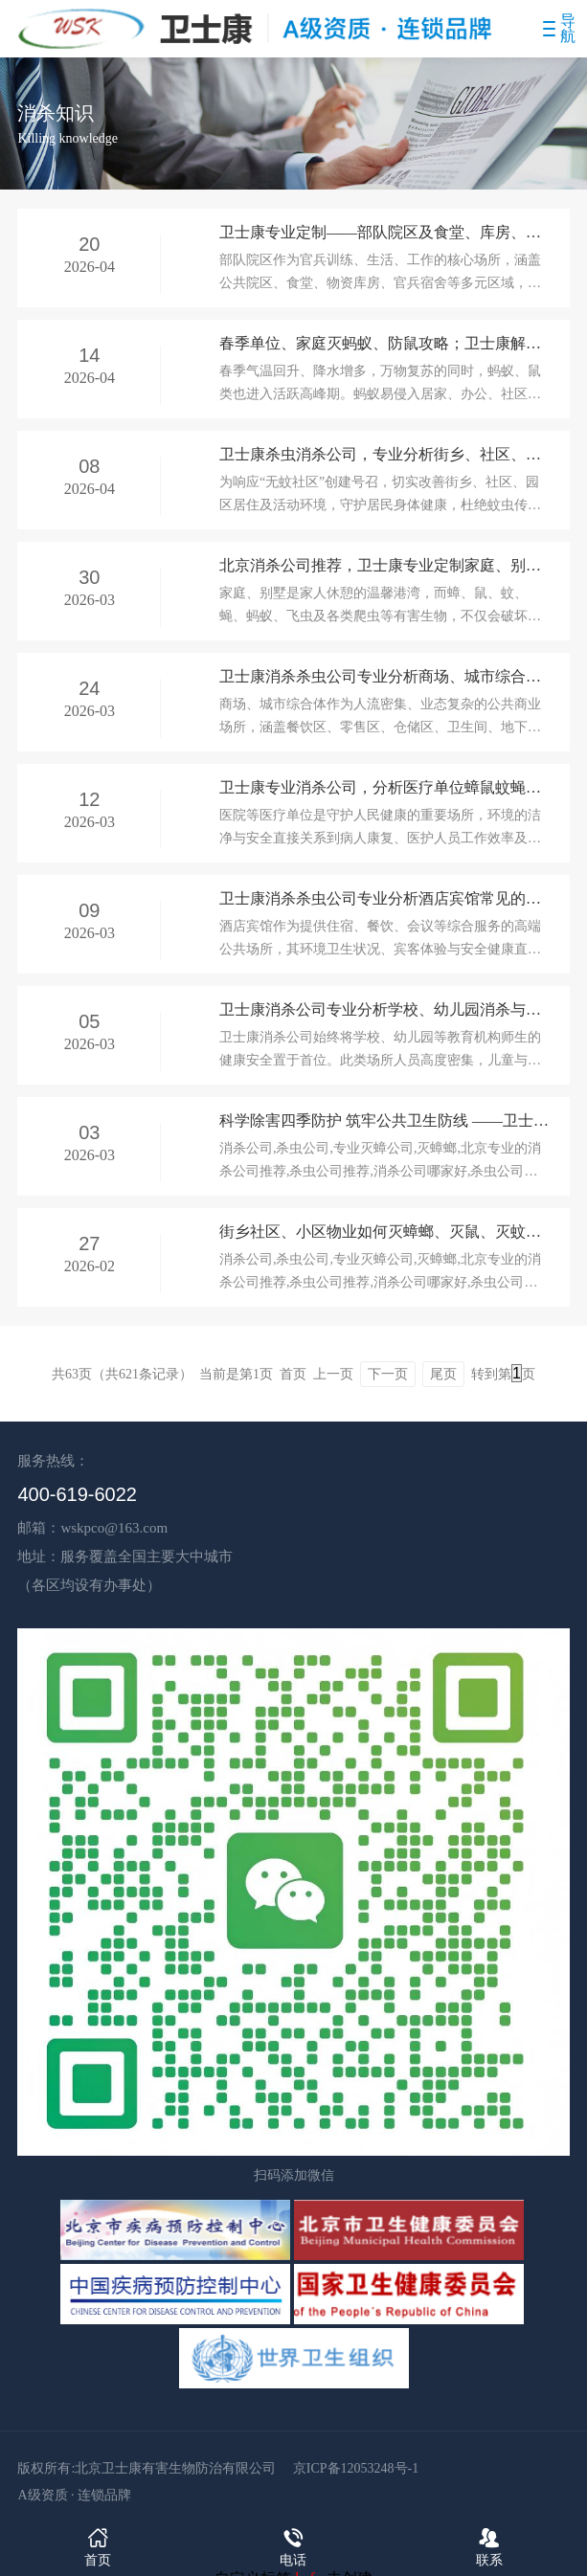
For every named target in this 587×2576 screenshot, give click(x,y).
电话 (293, 2545)
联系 (489, 2545)
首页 (97, 2545)
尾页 (443, 1374)
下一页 (388, 1374)
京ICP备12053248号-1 (355, 2468)
